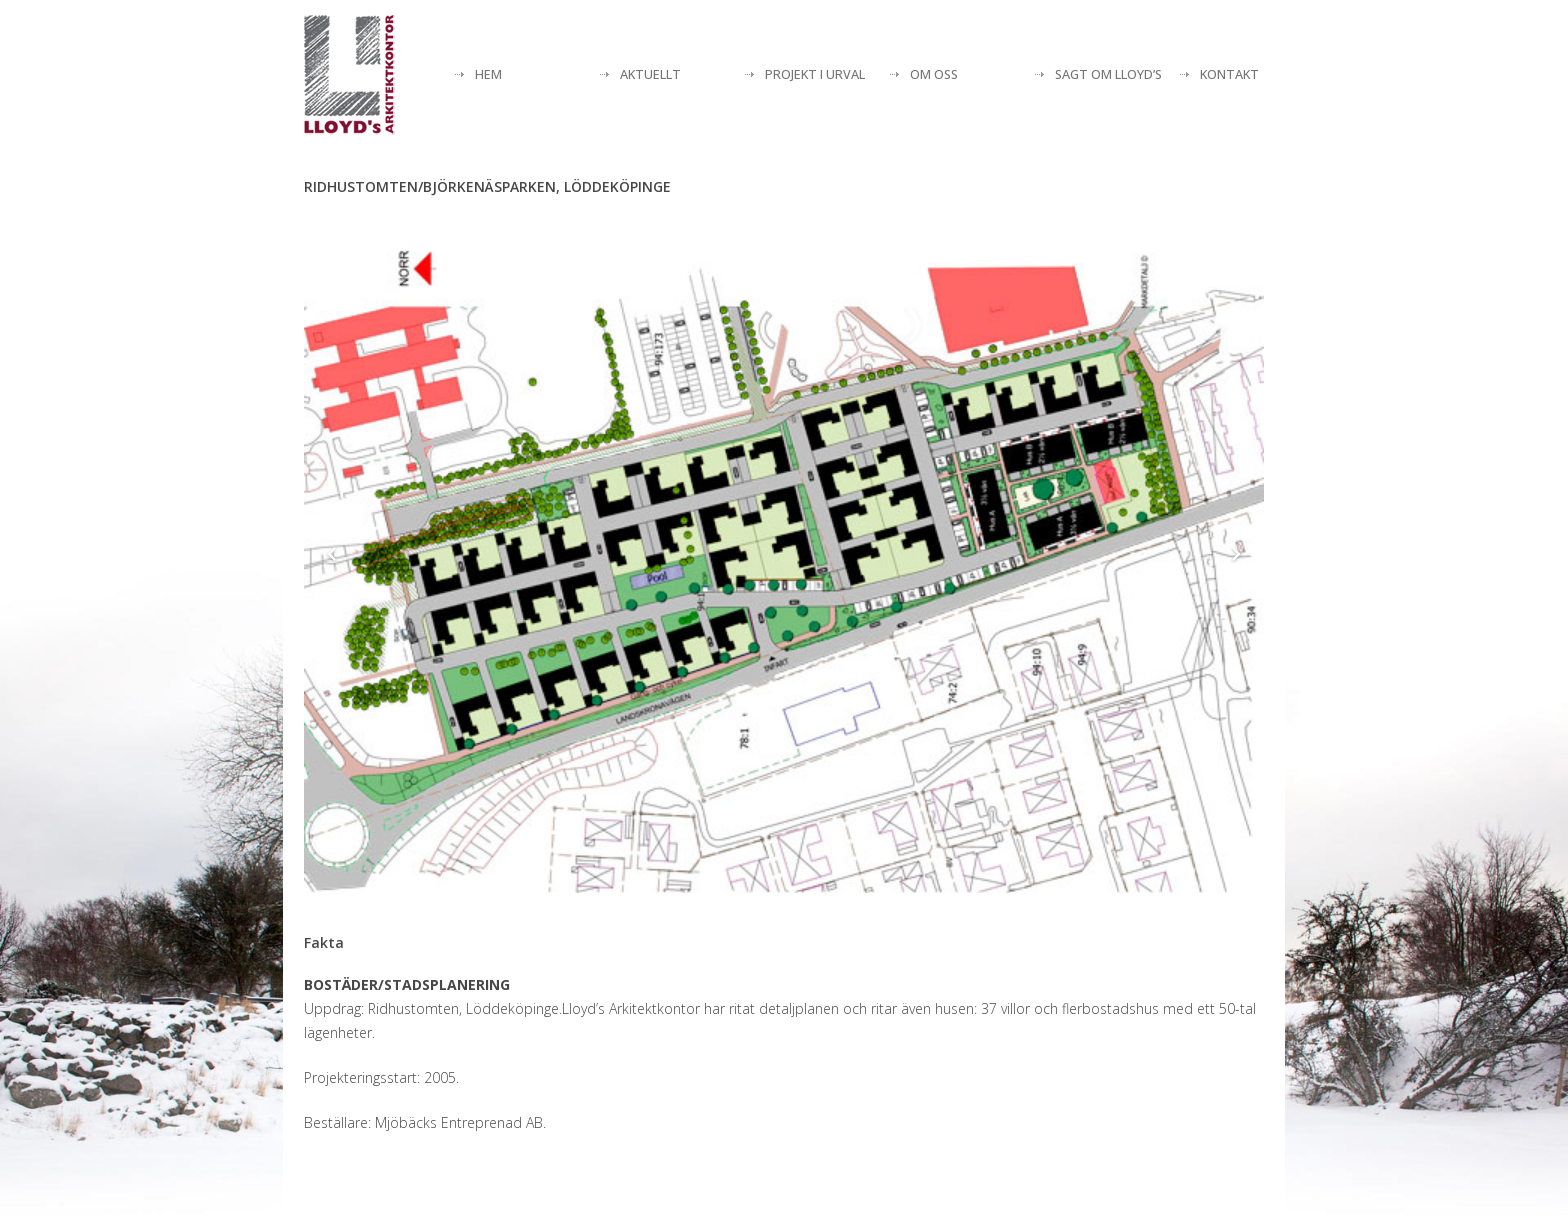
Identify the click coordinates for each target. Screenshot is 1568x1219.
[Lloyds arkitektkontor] (349, 75)
